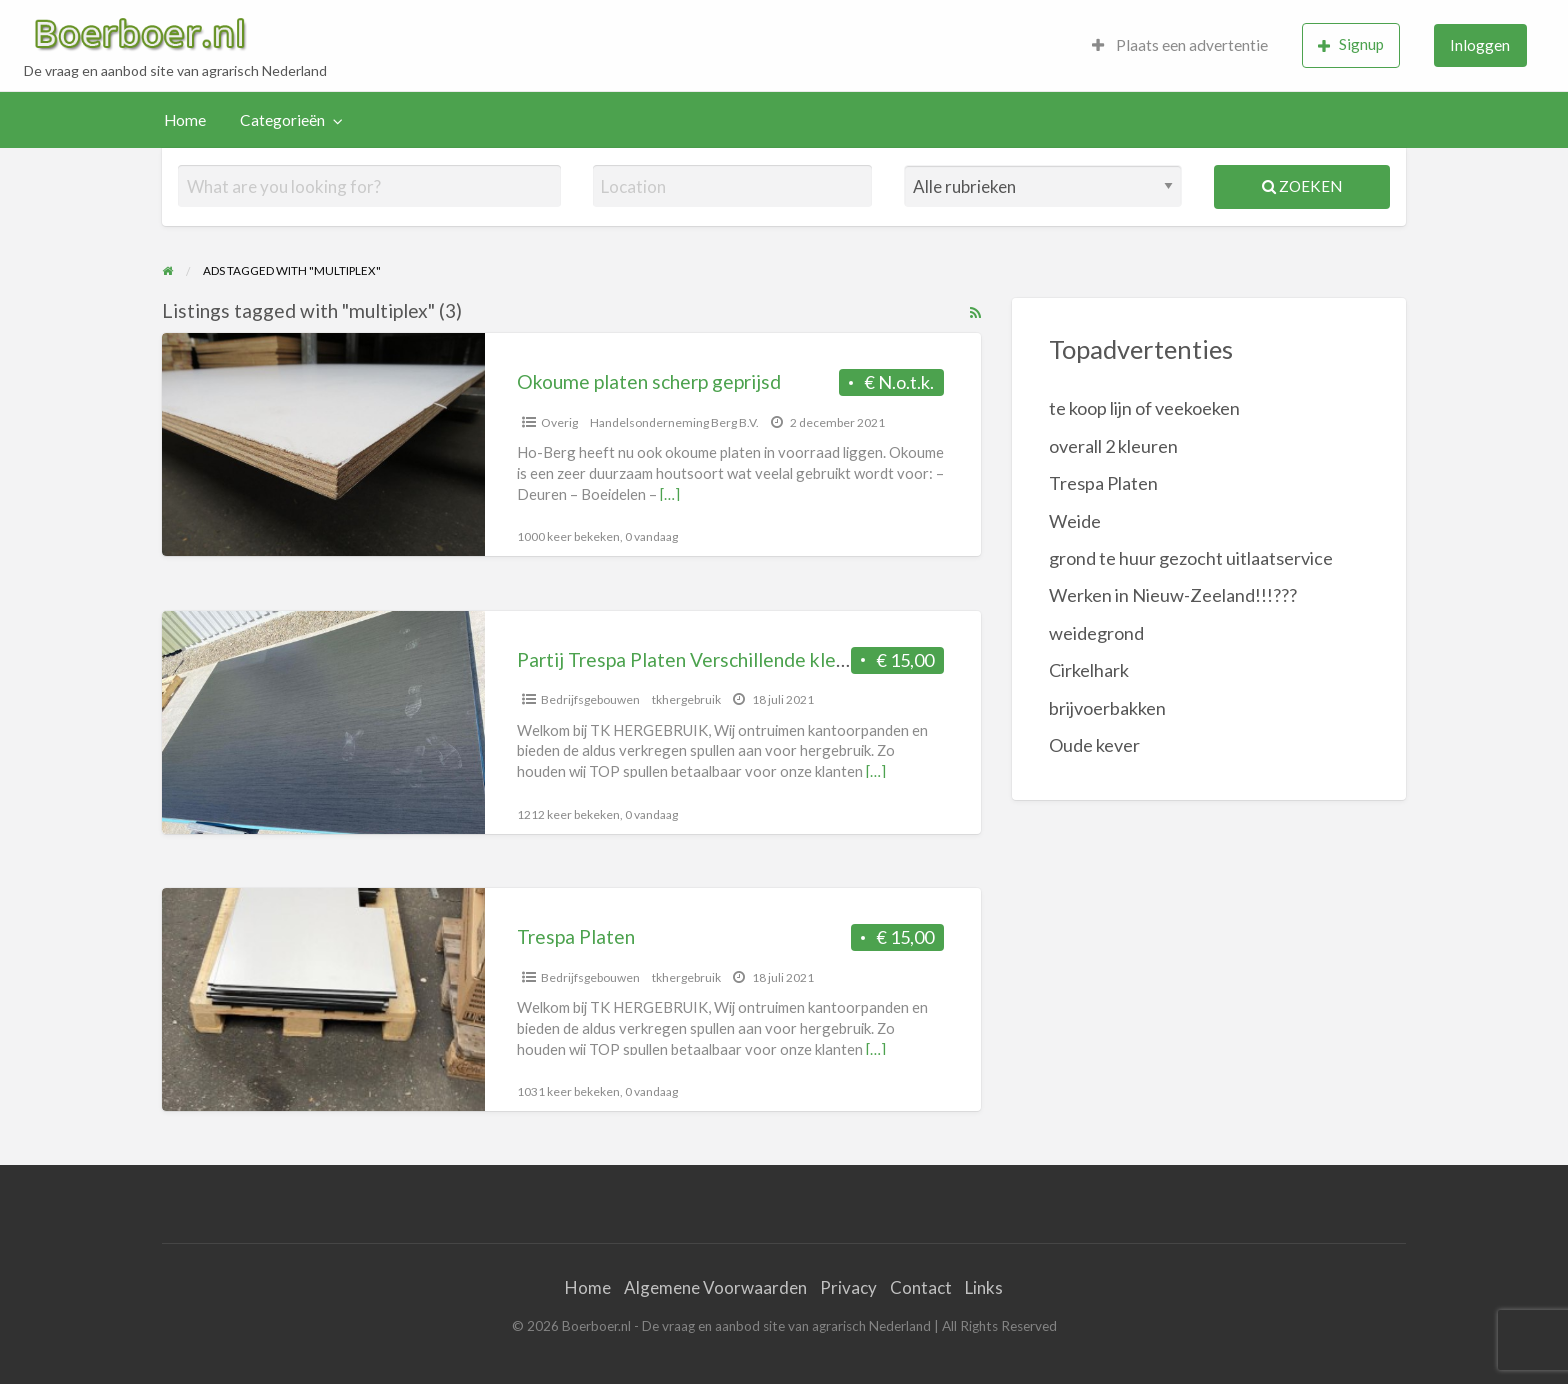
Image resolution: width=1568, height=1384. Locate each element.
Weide (1075, 521)
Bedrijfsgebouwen (590, 699)
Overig (559, 422)
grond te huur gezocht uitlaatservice (1191, 558)
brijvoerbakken (1107, 708)
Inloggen (1480, 45)
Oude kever (1094, 745)
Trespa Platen (576, 936)
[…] (670, 494)
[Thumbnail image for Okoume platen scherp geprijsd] (323, 444)
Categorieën (282, 120)
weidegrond (1096, 633)
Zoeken (1302, 186)
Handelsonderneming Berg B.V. (674, 422)
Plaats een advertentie (1180, 45)
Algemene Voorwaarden (715, 1287)
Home (185, 120)
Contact (921, 1287)
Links (984, 1287)
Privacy (848, 1287)
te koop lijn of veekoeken (1144, 408)
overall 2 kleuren (1113, 446)
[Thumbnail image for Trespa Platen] (323, 999)
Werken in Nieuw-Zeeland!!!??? (1173, 595)
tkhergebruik (686, 699)
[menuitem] (1180, 45)
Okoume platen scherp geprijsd (649, 381)
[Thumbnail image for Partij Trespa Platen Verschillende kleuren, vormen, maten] (323, 722)
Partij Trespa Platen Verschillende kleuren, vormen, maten (763, 659)
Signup (1351, 44)
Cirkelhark (1089, 670)
